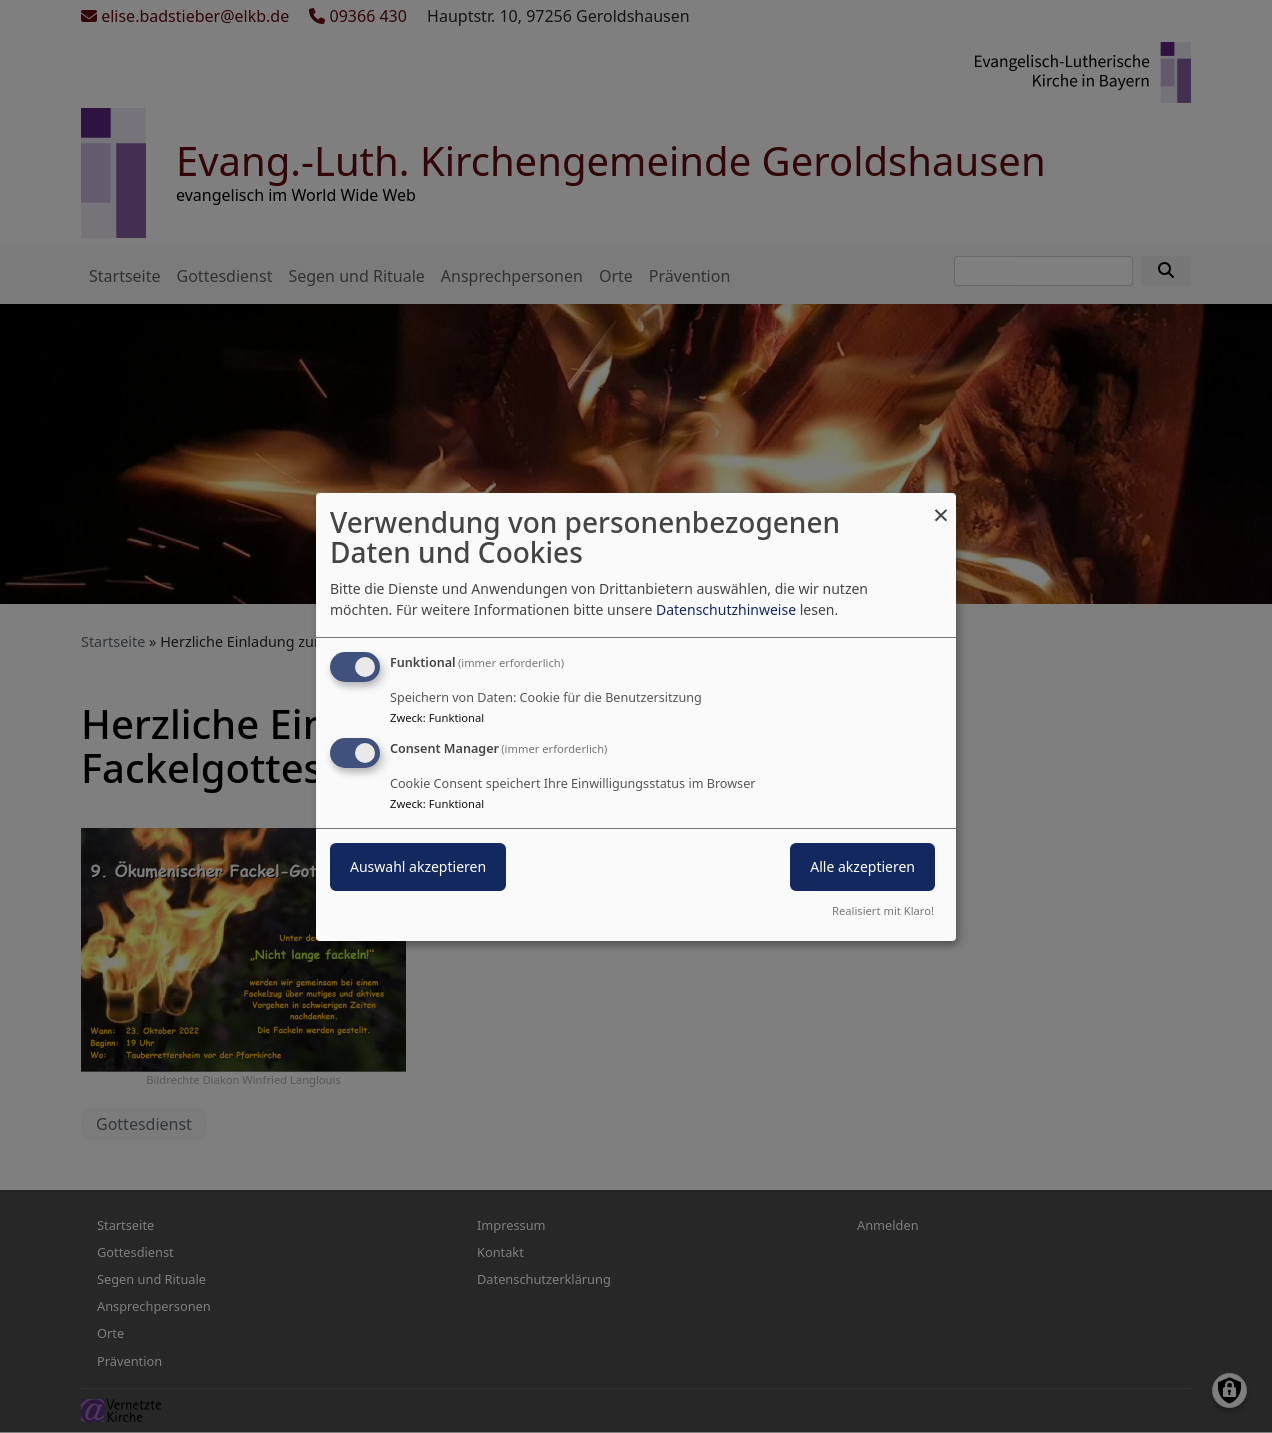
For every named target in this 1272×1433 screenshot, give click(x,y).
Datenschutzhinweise (726, 609)
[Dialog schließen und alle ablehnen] (941, 504)
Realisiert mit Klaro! (883, 910)
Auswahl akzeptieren (418, 866)
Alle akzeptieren (862, 866)
